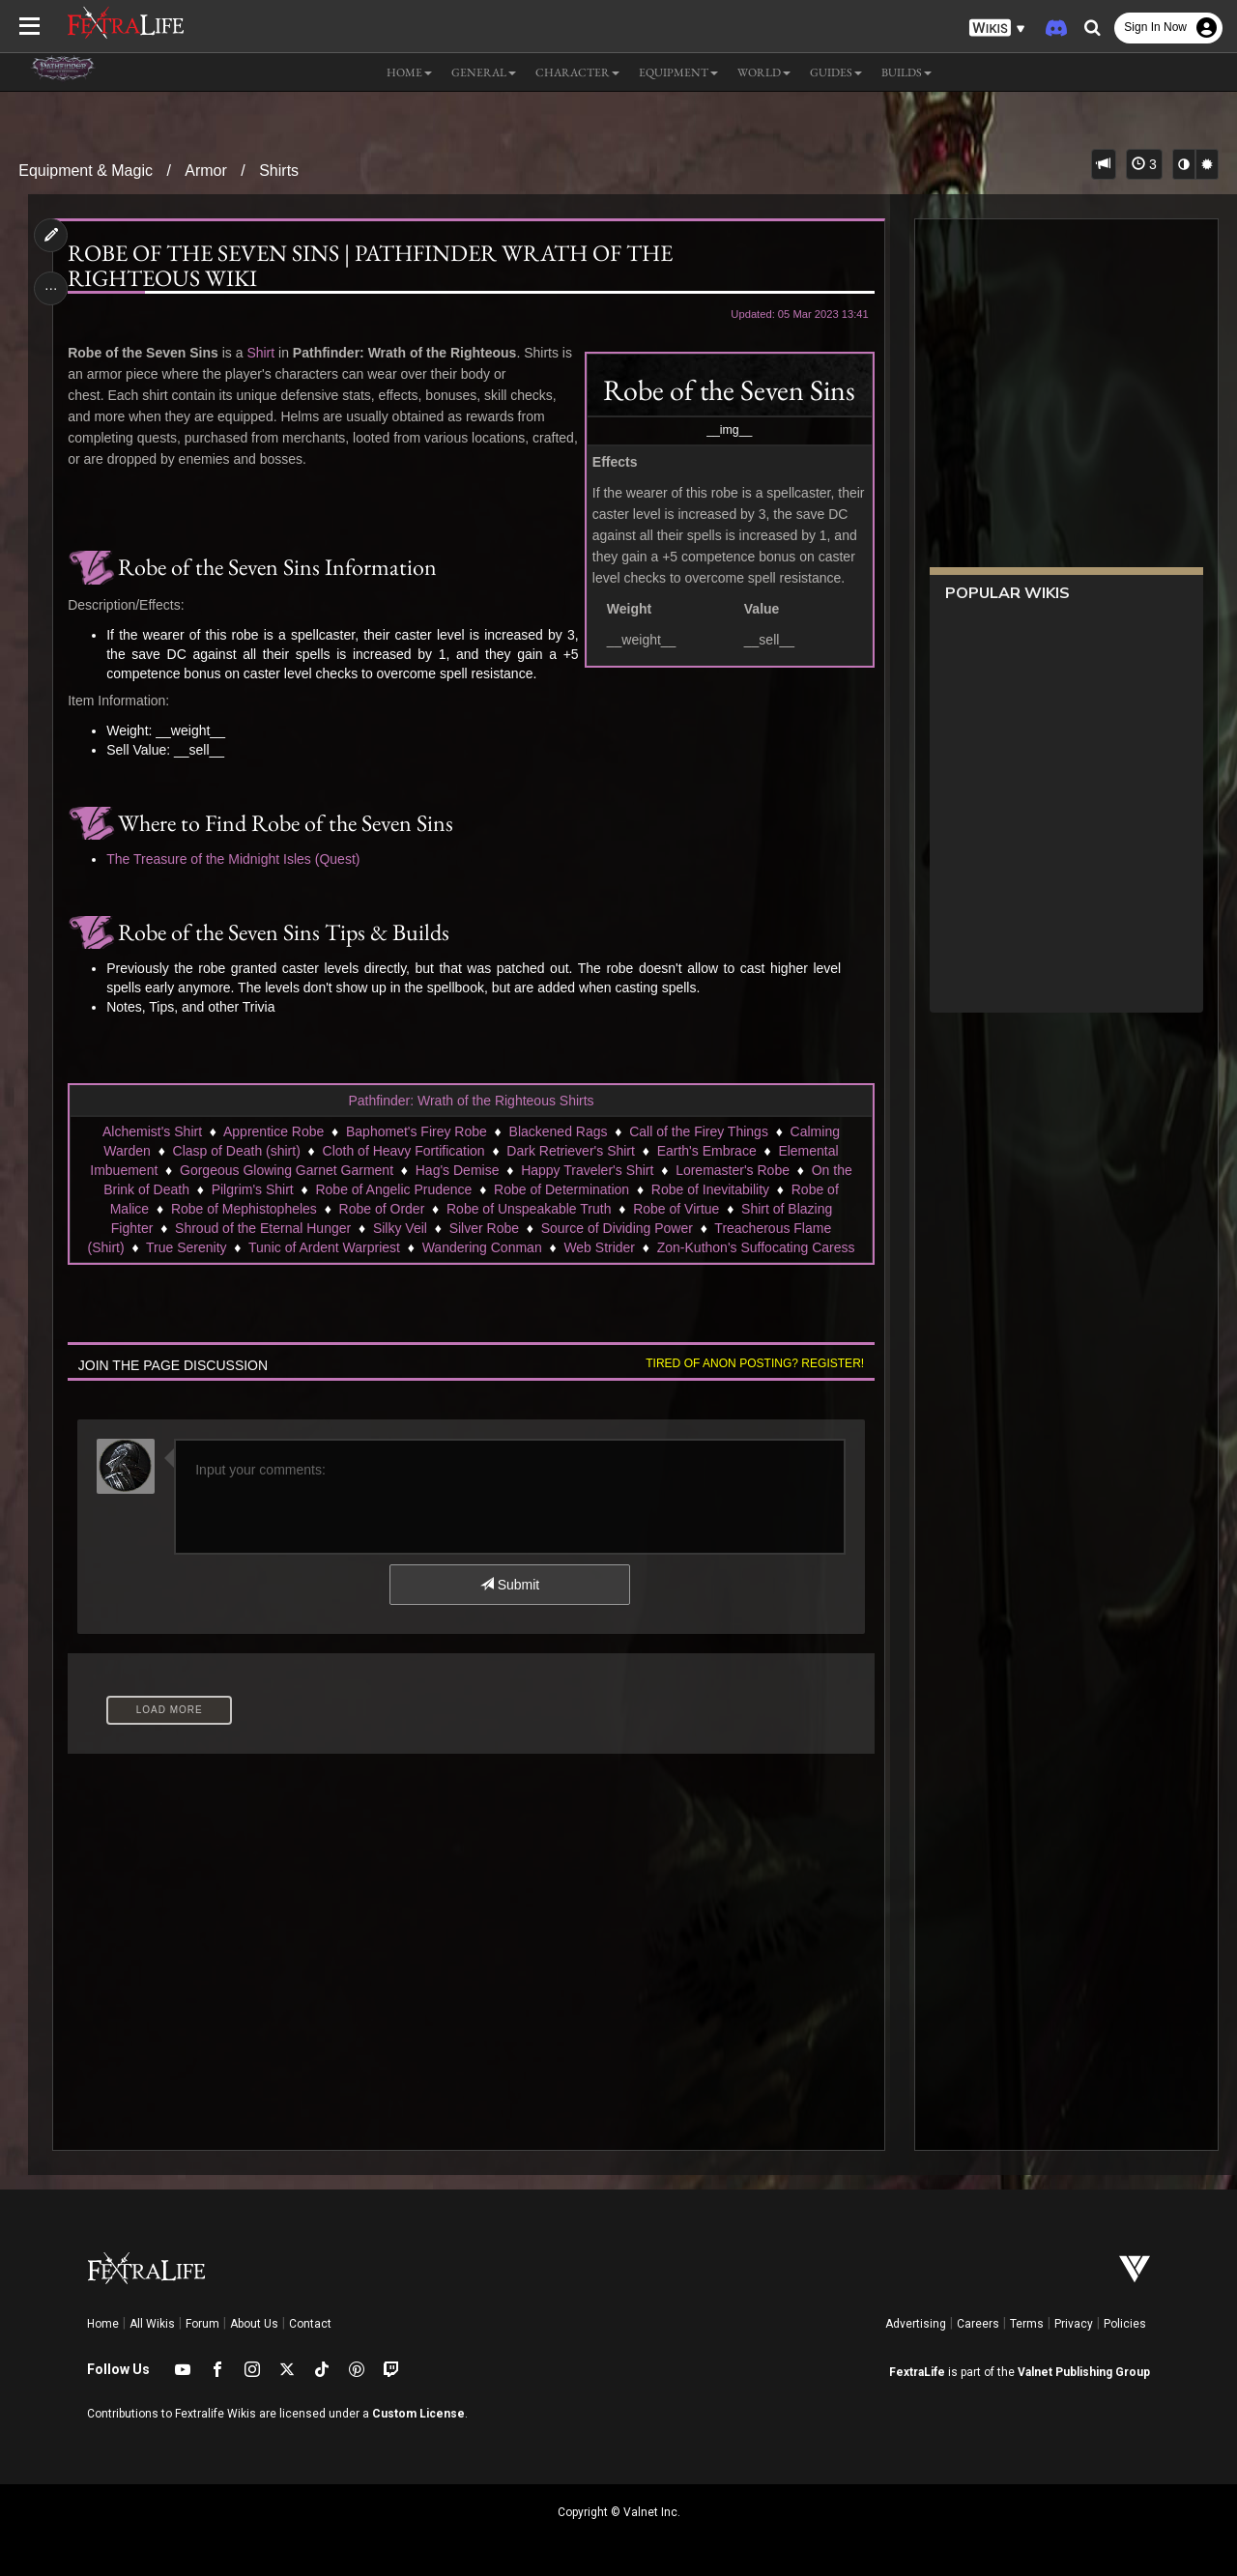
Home (103, 2324)
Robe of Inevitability (710, 1189)
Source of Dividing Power (617, 1228)
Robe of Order (382, 1208)
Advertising (915, 2324)
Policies (1125, 2324)
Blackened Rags (558, 1131)
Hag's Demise (458, 1170)
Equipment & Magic (85, 170)
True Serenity (186, 1247)
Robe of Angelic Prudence (393, 1189)
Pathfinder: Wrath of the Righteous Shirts (470, 1100)
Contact (310, 2324)
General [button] (483, 72)
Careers (978, 2324)
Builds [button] (906, 72)
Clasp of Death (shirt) (237, 1151)
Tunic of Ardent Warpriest (324, 1247)
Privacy (1073, 2324)
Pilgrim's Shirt (253, 1189)
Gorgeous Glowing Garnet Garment (286, 1170)
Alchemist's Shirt (152, 1131)
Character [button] (577, 72)
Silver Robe (484, 1228)
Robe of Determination (561, 1189)
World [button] (764, 72)
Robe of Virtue (676, 1208)
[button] (997, 28)
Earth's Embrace (707, 1151)
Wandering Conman (482, 1247)
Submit (509, 1584)
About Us (254, 2324)
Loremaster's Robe (733, 1170)
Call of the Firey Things (698, 1131)
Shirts (279, 170)
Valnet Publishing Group (1084, 2372)
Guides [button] (836, 72)
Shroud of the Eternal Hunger (263, 1228)
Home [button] (409, 72)
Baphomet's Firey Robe (416, 1131)
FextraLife (917, 2372)
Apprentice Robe (273, 1131)
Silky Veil (400, 1228)
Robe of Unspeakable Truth (528, 1208)
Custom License (418, 2413)
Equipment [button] (678, 72)
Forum (202, 2324)
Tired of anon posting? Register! (755, 1363)
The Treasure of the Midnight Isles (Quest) (233, 859)
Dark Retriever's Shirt (570, 1151)
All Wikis (152, 2324)
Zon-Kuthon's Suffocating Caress (756, 1247)
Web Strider (599, 1247)
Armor (206, 170)
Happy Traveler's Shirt (587, 1170)
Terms (1027, 2324)
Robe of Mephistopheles (244, 1208)
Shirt (260, 352)
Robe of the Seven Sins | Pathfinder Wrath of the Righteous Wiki (370, 266)
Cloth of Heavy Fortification (404, 1151)
